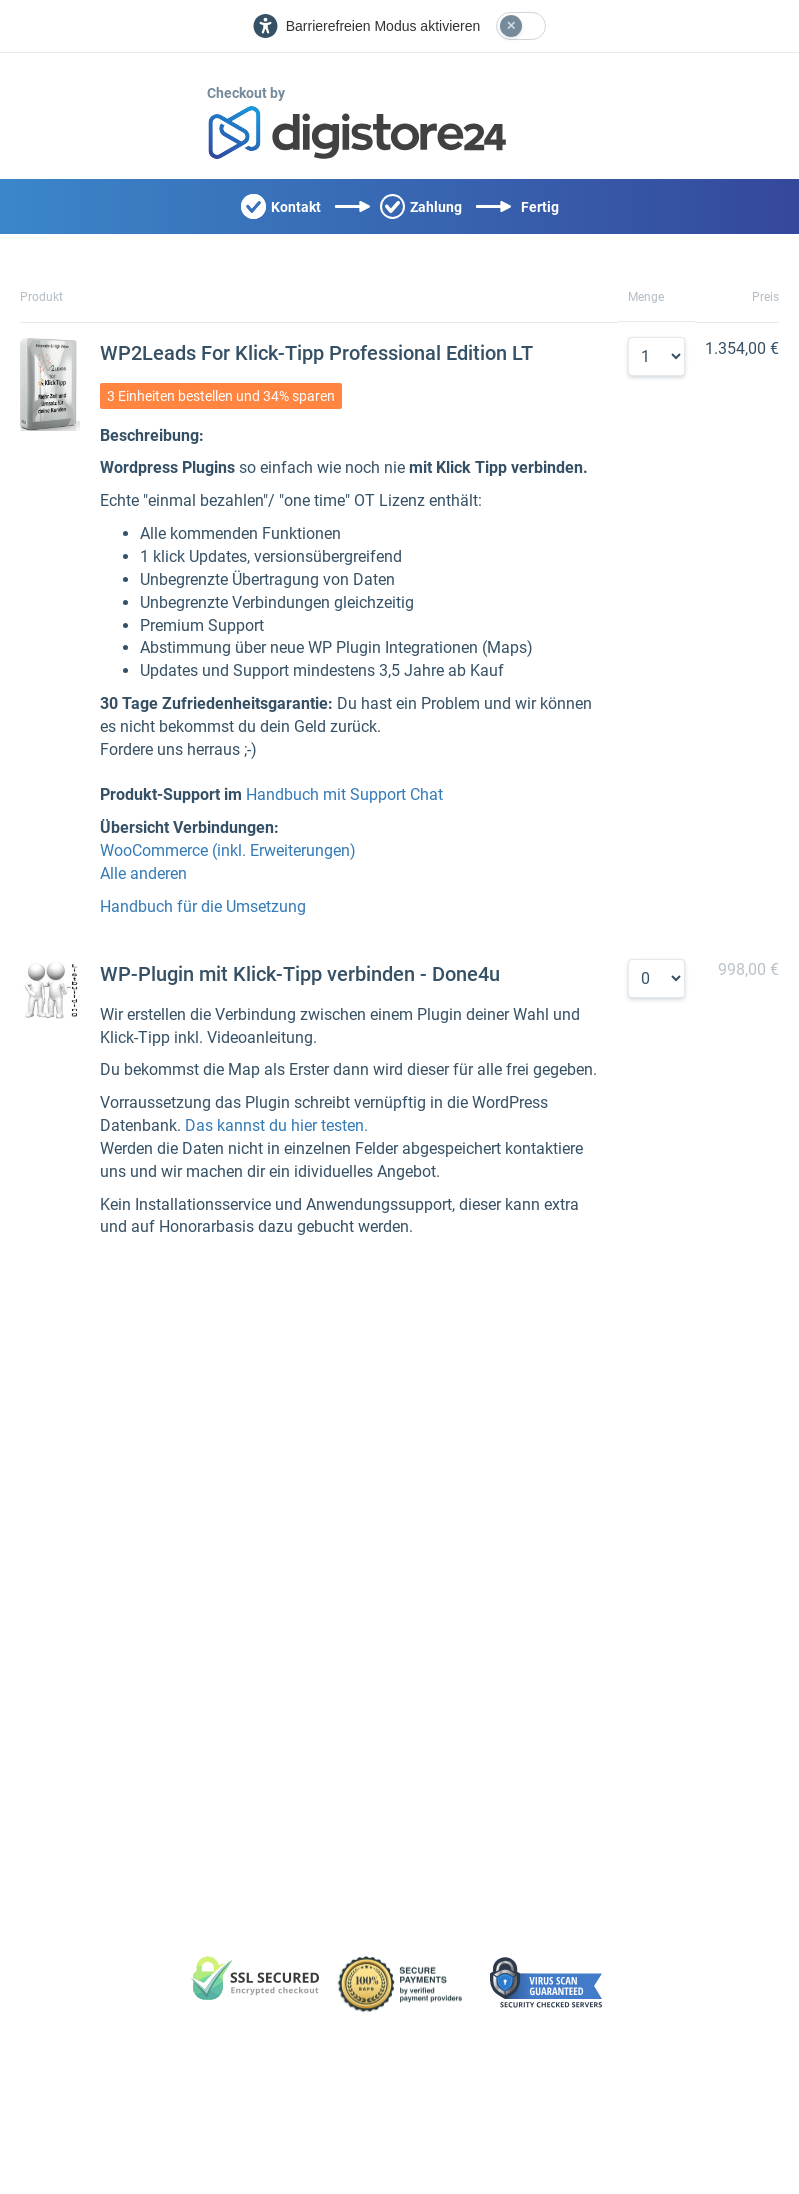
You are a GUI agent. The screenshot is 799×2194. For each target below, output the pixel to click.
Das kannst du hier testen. (276, 1125)
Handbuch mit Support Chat (344, 794)
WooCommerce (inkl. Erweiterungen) (228, 850)
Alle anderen (143, 873)
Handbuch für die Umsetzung (203, 906)
